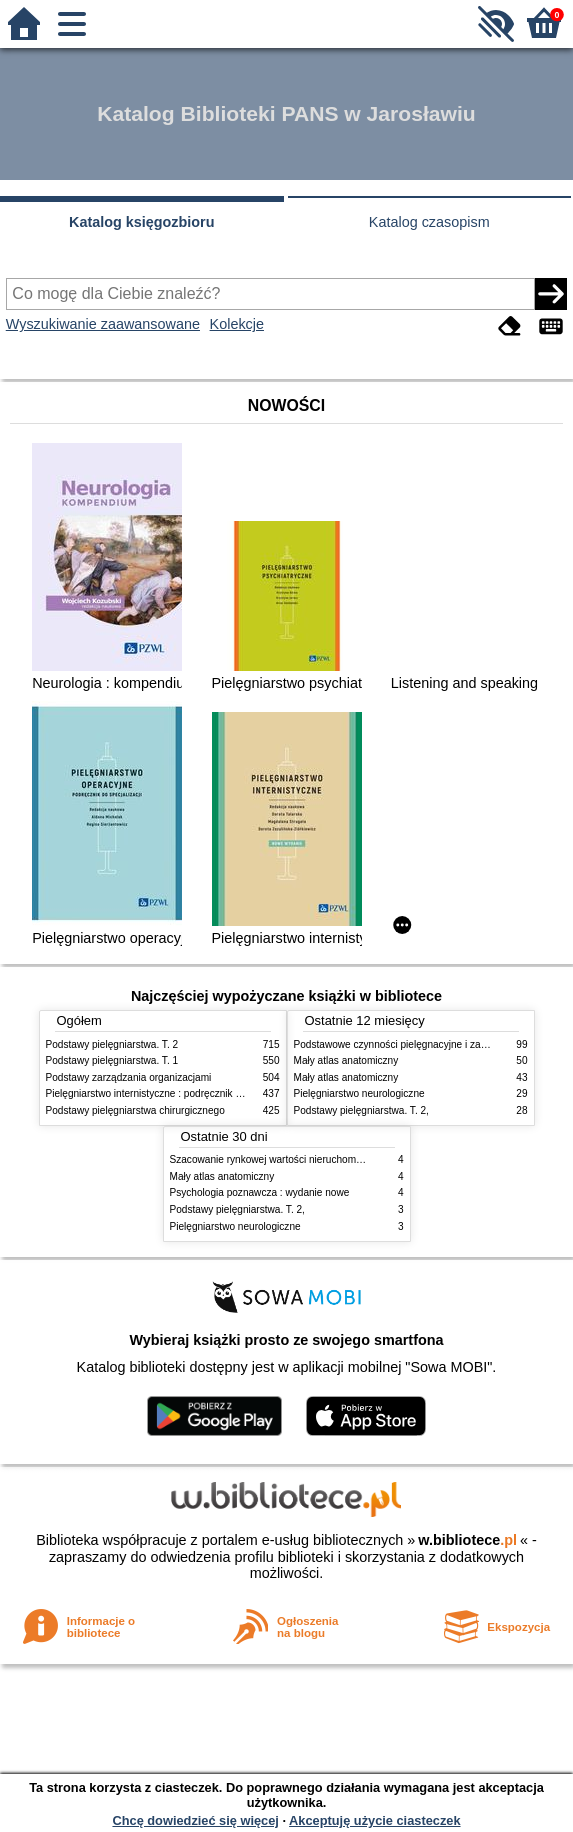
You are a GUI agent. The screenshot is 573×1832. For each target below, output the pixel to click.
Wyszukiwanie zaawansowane (103, 324)
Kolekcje (237, 324)
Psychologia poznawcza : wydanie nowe (260, 1192)
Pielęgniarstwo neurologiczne (359, 1093)
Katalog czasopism (429, 222)
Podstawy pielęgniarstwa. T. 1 (112, 1060)
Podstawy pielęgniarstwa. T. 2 (112, 1044)
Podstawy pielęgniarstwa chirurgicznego (135, 1110)
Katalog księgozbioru (142, 222)
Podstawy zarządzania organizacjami (129, 1077)
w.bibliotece (467, 1540)
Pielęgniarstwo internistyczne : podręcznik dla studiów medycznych (195, 1093)
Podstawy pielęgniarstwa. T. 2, (361, 1110)
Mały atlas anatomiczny (346, 1060)
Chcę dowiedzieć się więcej (195, 1820)
